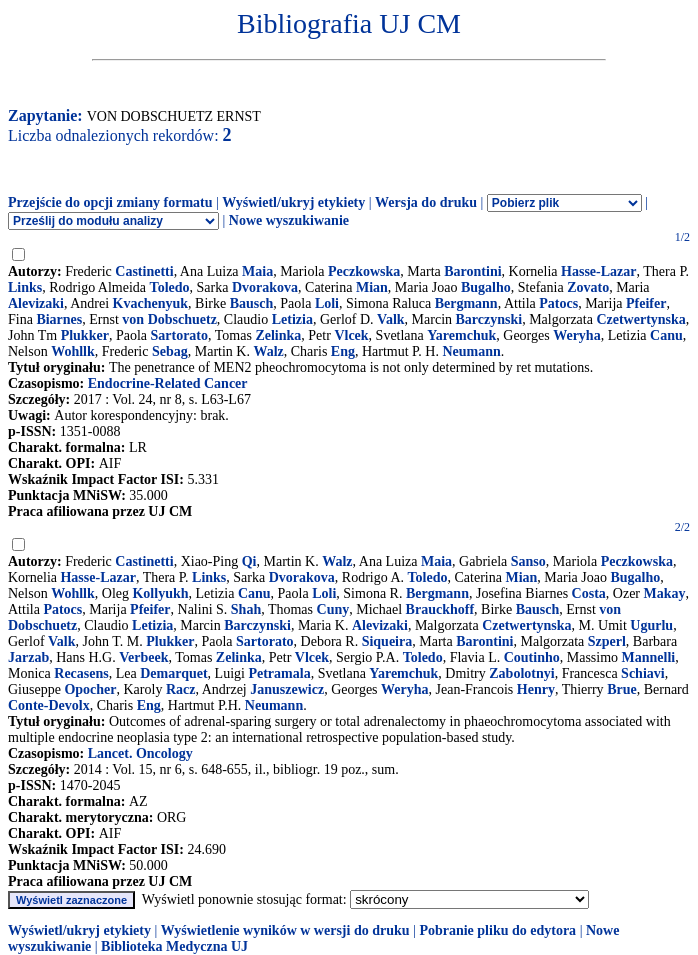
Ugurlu (651, 625)
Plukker (85, 335)
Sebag (170, 351)
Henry (536, 689)
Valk (391, 319)
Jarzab (28, 657)
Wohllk (73, 351)
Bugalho (486, 287)
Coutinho (532, 657)
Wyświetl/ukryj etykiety (293, 202)
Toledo (170, 287)
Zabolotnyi (521, 673)
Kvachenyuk (150, 303)
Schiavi (643, 673)
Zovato (588, 287)
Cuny (333, 609)
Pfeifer (646, 303)
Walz (268, 351)
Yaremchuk (461, 335)
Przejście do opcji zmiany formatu (110, 202)
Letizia (292, 319)
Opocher (90, 689)
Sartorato (179, 335)
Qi (249, 561)
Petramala (279, 673)
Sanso (528, 561)
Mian (372, 287)
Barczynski (489, 319)
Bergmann (466, 303)
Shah (246, 609)
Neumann (471, 351)
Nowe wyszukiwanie (289, 220)
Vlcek (351, 335)
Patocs (558, 303)
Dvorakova (265, 287)
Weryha (576, 335)
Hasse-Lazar (598, 271)
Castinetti (144, 271)
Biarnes (59, 319)
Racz (181, 689)
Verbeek (143, 657)
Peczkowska (364, 271)
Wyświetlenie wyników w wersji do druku (285, 930)
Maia (257, 271)
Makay (665, 593)
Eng (343, 351)
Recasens (81, 673)
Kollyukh (160, 593)
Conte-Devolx (49, 705)
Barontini (472, 271)
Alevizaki (36, 303)
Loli (327, 303)
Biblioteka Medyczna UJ (174, 946)
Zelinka (278, 335)
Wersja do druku (426, 202)
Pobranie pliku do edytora (497, 930)
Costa (589, 593)
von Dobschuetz (169, 319)
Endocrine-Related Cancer (168, 383)
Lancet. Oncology (140, 753)
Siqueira (387, 641)
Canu (666, 335)
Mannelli (649, 657)
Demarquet (173, 673)
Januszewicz (287, 689)
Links (25, 287)
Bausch (252, 303)
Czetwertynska (640, 319)
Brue (622, 689)
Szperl (607, 641)
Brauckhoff (440, 609)
